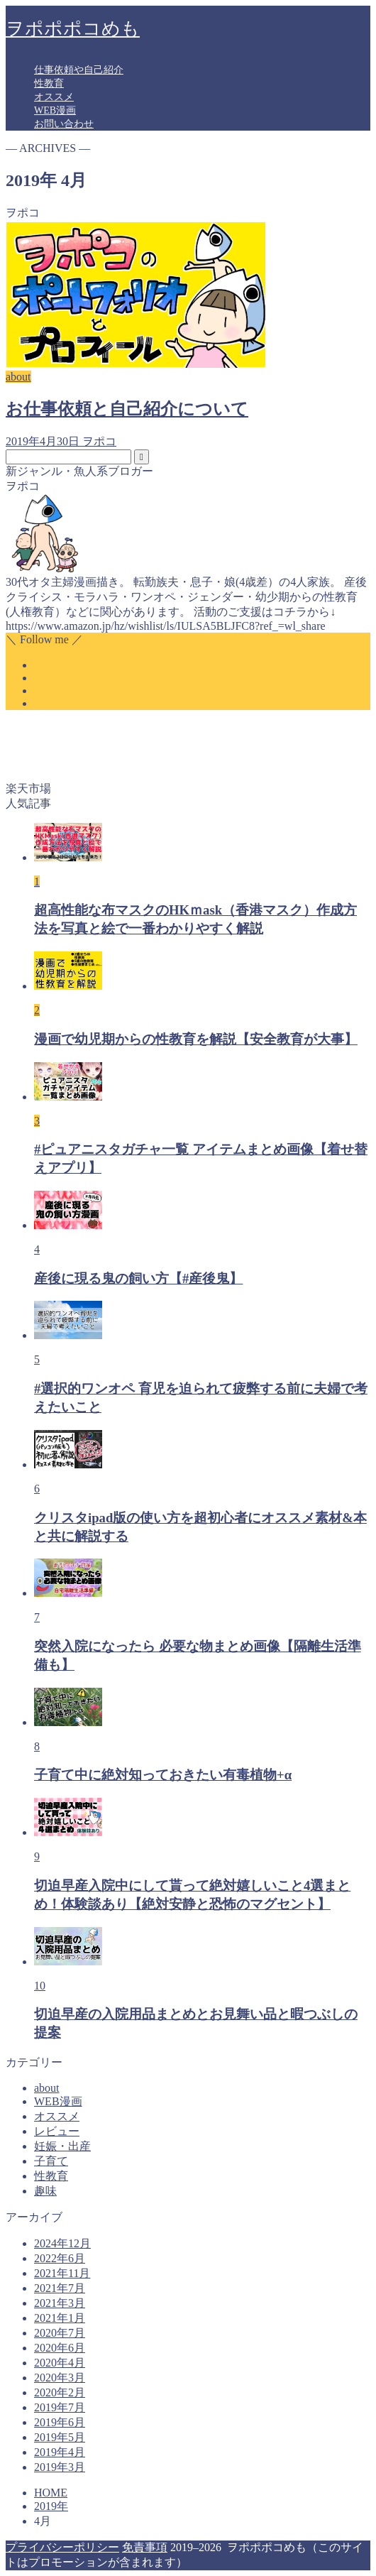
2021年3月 (59, 2303)
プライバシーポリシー (62, 2547)
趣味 (45, 2191)
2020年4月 (59, 2363)
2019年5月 (59, 2437)
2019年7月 (59, 2407)
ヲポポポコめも (73, 28)
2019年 (51, 2506)
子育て (51, 2161)
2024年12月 (62, 2243)
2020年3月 (59, 2378)
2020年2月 (59, 2392)
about (47, 2088)
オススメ (54, 97)
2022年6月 (59, 2258)
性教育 (49, 83)
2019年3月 (59, 2467)
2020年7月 (59, 2333)
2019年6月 (59, 2422)
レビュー (56, 2131)
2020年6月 (59, 2348)
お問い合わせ (64, 124)
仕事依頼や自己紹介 (78, 70)
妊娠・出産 (62, 2146)
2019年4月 (59, 2452)
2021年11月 (62, 2273)
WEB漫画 (55, 110)
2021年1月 (59, 2318)
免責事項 (144, 2547)
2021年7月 (59, 2288)
